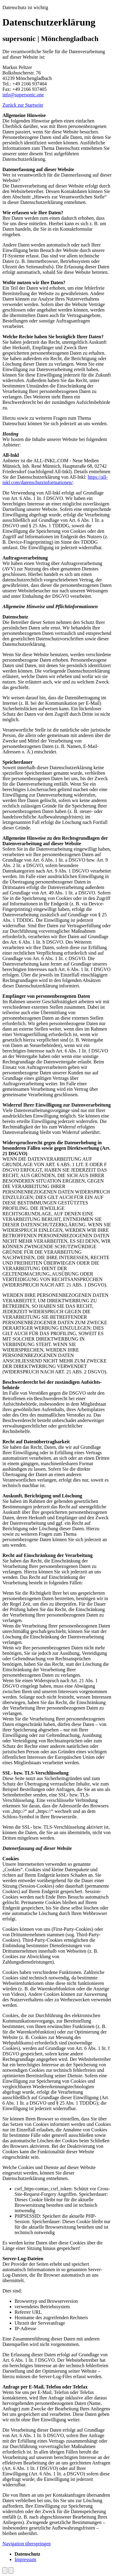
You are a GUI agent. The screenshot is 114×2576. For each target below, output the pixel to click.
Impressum (25, 2559)
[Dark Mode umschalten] (4, 2570)
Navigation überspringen (26, 2543)
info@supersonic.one (23, 94)
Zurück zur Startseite (22, 105)
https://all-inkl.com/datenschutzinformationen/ (55, 479)
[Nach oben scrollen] (11, 2570)
